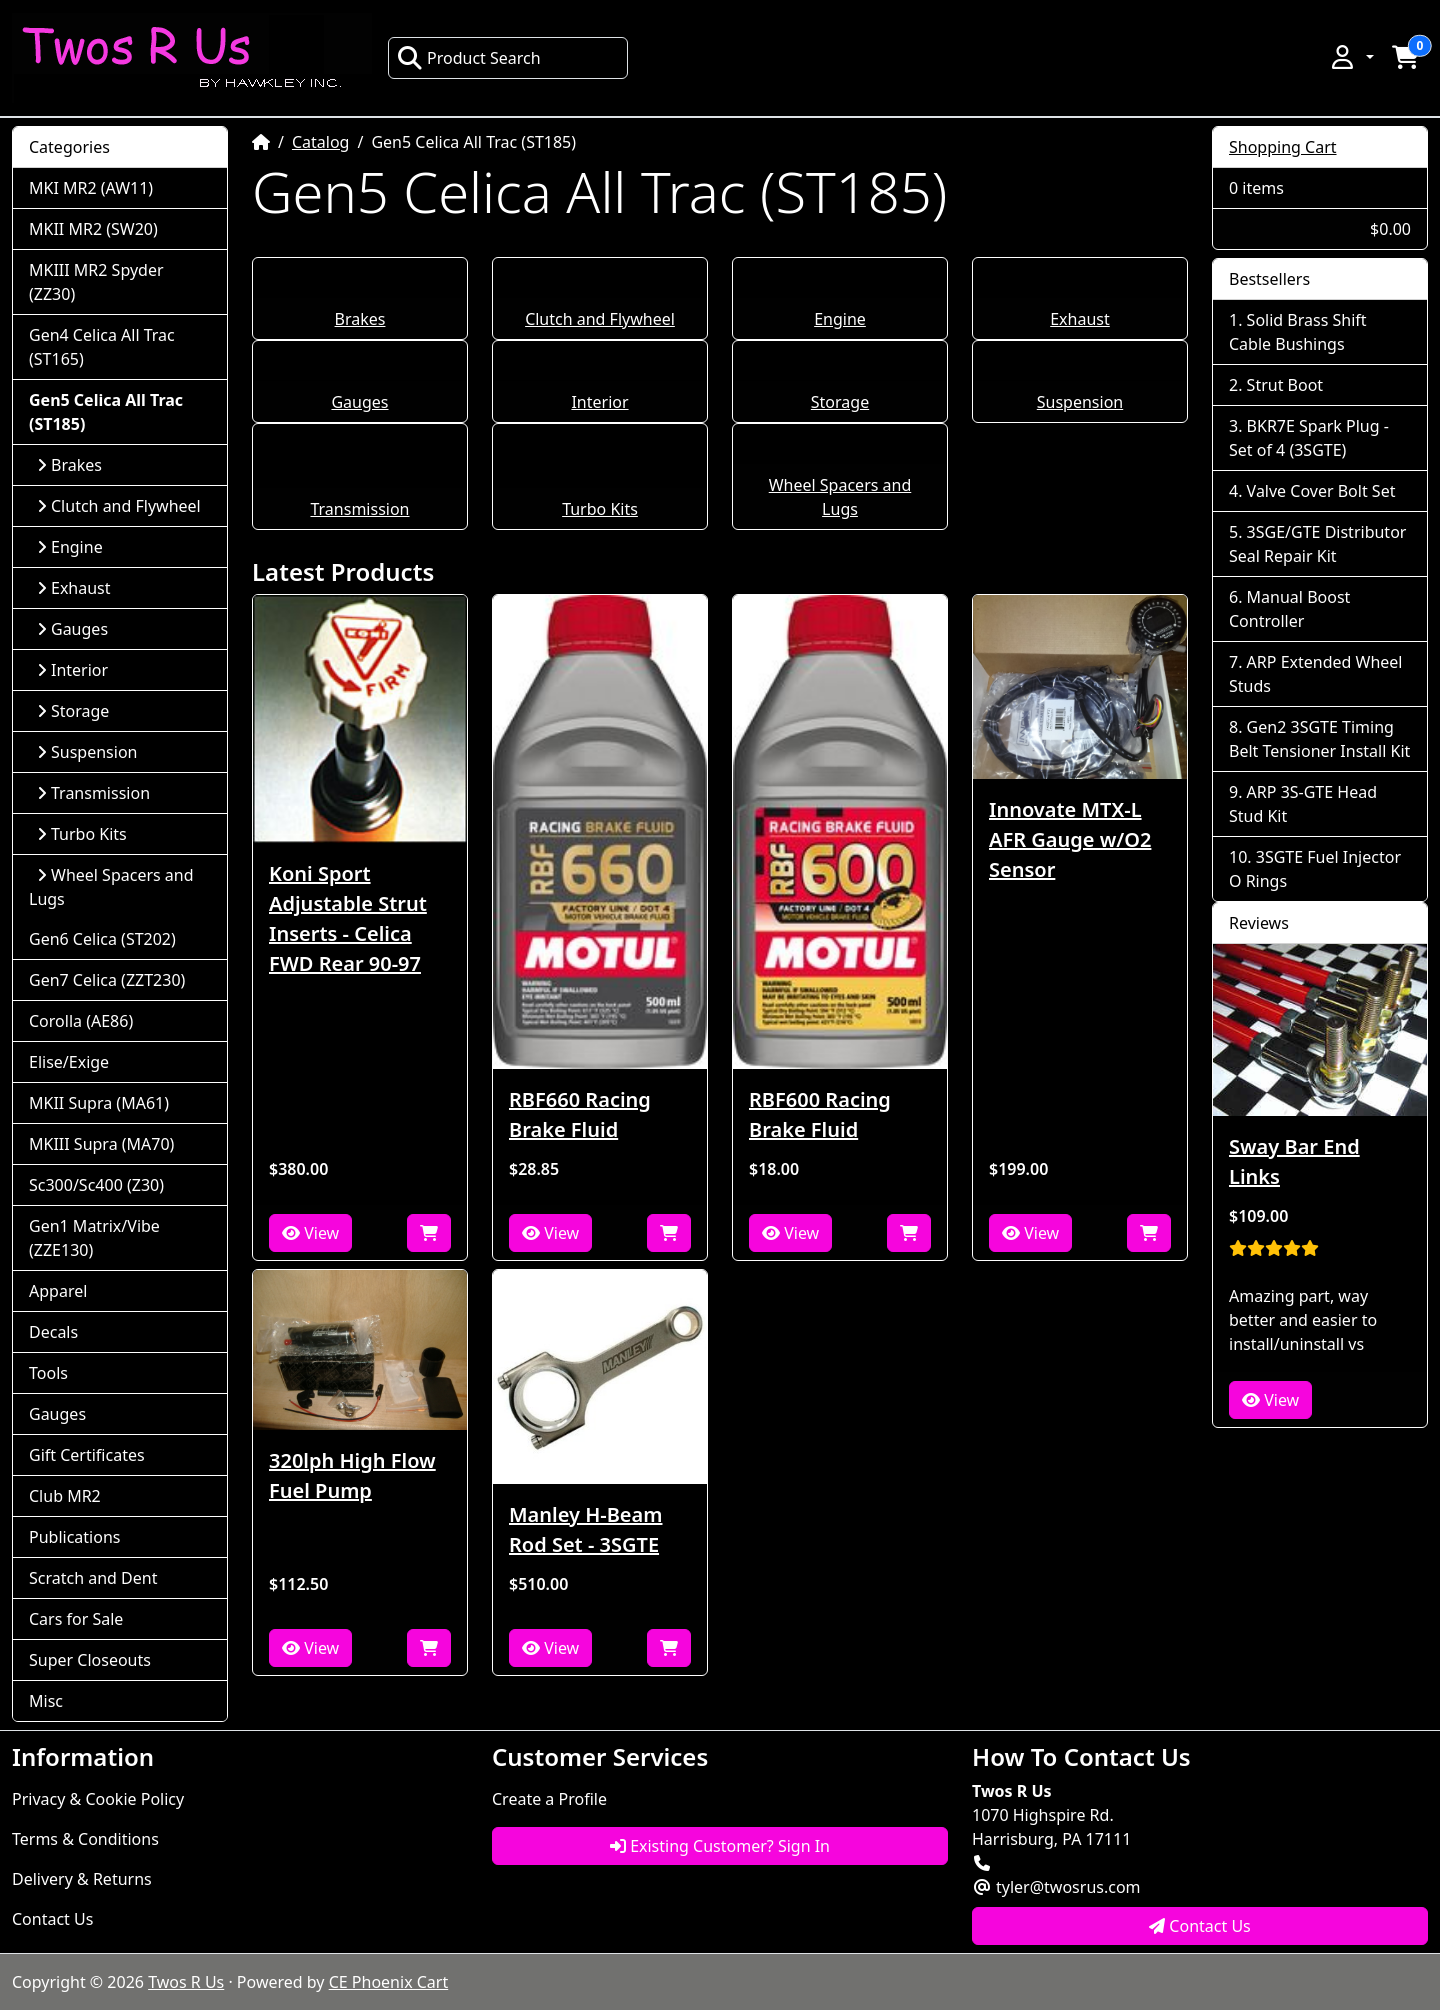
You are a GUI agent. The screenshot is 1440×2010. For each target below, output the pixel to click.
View (310, 1233)
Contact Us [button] (1200, 1926)
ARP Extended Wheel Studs (1315, 674)
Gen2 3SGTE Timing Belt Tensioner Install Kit (1319, 739)
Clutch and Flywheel (600, 319)
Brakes (360, 319)
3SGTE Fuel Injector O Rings (1315, 869)
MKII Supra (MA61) (99, 1103)
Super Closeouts (90, 1660)
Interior (599, 402)
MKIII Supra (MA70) (101, 1144)
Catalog (321, 142)
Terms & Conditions (85, 1839)
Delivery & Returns (82, 1879)
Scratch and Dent (93, 1578)
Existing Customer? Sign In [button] (720, 1846)
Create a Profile (549, 1799)
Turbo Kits (600, 509)
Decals (53, 1332)
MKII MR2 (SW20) (93, 229)
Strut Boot (1285, 385)
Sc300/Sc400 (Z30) (96, 1185)
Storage (840, 402)
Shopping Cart (1283, 147)
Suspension (1080, 402)
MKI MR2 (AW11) (91, 188)
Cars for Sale (76, 1619)
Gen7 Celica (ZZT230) (107, 980)
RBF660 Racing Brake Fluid (580, 1114)
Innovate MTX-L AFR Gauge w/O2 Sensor (1070, 839)
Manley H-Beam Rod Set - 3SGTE (585, 1529)
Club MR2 (65, 1496)
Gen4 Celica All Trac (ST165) (102, 347)
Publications (74, 1537)
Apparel (58, 1291)
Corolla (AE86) (81, 1021)
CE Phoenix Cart (389, 1982)
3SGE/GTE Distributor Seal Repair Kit (1317, 544)
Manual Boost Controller (1289, 609)
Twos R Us (186, 1982)
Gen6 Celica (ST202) (102, 939)
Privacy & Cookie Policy (98, 1799)
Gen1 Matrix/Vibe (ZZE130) (94, 1238)
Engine (840, 319)
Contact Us (52, 1919)
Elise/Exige (69, 1062)
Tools (48, 1373)
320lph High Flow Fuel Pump (352, 1475)
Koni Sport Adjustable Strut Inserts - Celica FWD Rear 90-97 (348, 918)
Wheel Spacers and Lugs (111, 887)
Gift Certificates (87, 1455)
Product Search (469, 58)
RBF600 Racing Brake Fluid (820, 1114)
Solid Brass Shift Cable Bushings (1298, 332)
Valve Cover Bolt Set (1321, 491)
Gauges (359, 402)
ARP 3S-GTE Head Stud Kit (1303, 804)
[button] (1351, 57)
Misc (46, 1701)
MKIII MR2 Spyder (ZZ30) (96, 282)
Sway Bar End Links (1294, 1161)
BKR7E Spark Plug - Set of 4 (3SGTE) (1309, 438)
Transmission (359, 509)
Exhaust (1080, 319)
